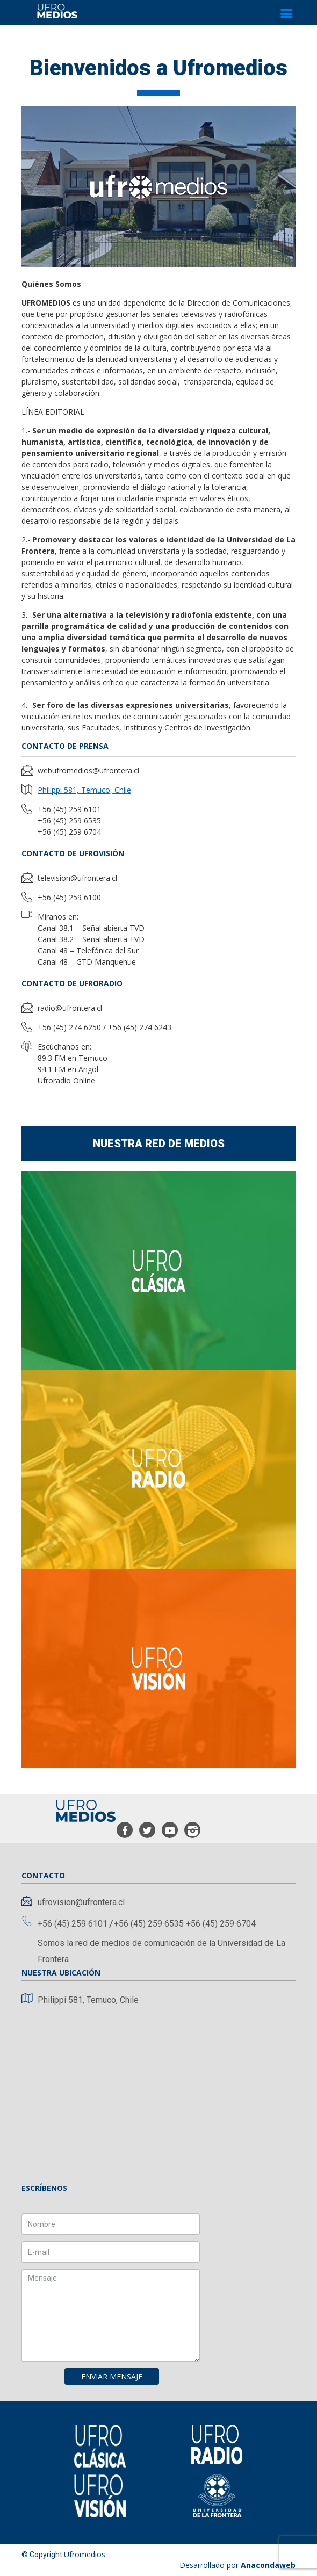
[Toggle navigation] (286, 13)
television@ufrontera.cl (77, 878)
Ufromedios (84, 2554)
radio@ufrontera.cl (70, 1008)
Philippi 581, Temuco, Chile (84, 790)
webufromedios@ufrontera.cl (88, 770)
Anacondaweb (268, 2565)
